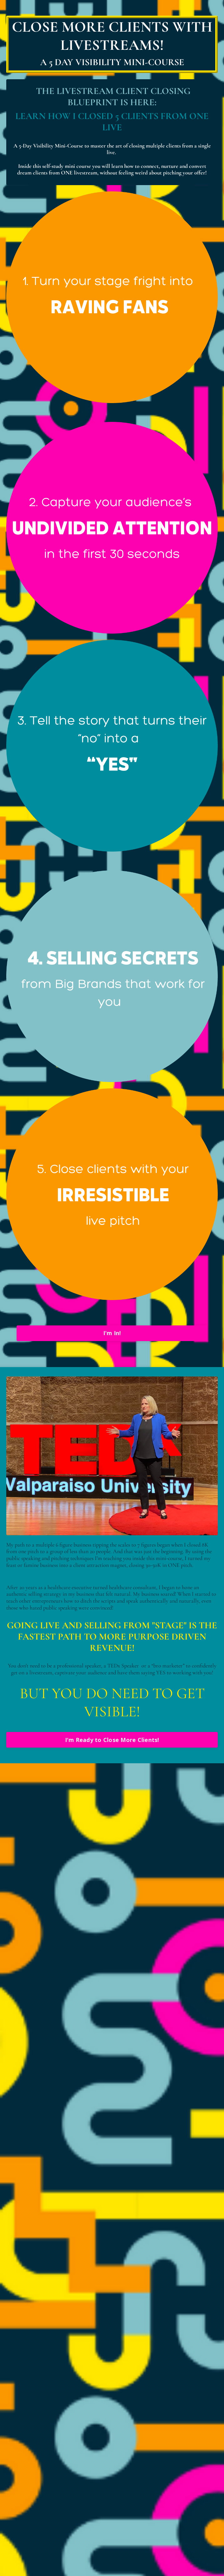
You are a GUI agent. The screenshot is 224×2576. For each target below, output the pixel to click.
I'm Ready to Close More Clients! (112, 1740)
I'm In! (112, 1333)
